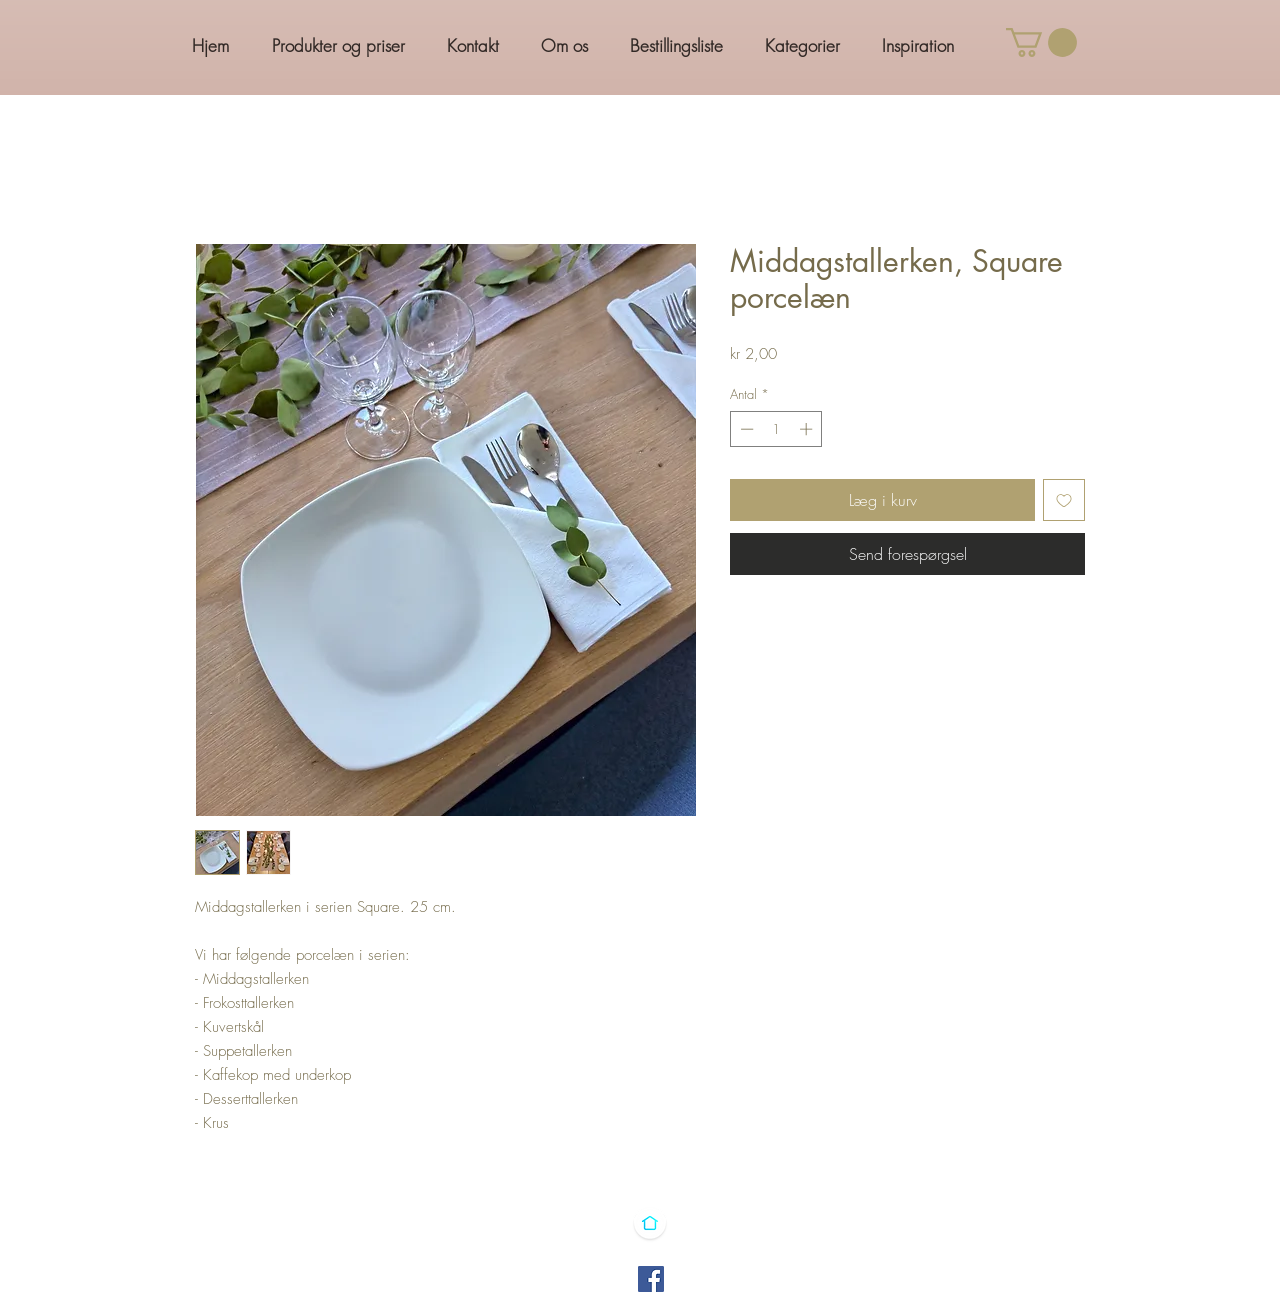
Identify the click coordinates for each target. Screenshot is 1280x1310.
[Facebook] (651, 1279)
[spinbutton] (776, 429)
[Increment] (808, 429)
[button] (1041, 42)
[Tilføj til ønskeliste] (1064, 500)
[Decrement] (745, 429)
